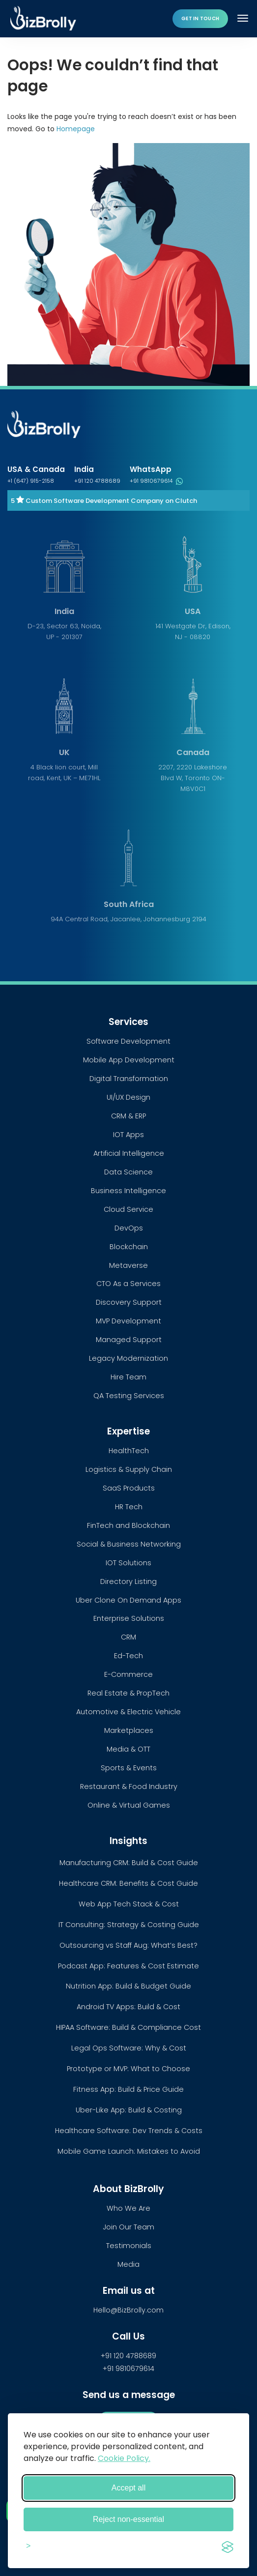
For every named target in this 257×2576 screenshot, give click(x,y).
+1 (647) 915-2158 (30, 481)
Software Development (128, 1041)
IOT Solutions (128, 1563)
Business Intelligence (128, 1191)
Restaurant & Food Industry (128, 1786)
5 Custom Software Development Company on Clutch (104, 500)
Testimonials (128, 2246)
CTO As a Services (128, 1283)
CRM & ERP (128, 1116)
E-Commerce (128, 1674)
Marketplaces (128, 1730)
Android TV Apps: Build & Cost (128, 2007)
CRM (128, 1637)
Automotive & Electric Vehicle (128, 1712)
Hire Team (128, 1377)
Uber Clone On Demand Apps (128, 1600)
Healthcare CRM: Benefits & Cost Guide (128, 1883)
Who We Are (128, 2208)
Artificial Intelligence (128, 1153)
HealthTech (129, 1451)
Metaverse (128, 1265)
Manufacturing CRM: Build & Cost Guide (128, 1863)
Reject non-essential (128, 2519)
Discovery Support (129, 1302)
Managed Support (129, 1340)
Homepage (76, 129)
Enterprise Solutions (128, 1618)
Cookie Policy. (124, 2458)
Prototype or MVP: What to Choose (128, 2069)
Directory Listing (128, 1581)
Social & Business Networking (129, 1544)
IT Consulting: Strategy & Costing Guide (128, 1925)
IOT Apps (128, 1135)
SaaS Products (129, 1488)
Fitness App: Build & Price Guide (128, 2089)
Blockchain (129, 1247)
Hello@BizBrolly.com (128, 2310)
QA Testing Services (128, 1396)
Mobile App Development (128, 1060)
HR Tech (129, 1507)
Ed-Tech (128, 1656)
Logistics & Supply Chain (129, 1469)
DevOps (128, 1228)
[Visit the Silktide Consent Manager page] (227, 2545)
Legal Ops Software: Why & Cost (128, 2048)
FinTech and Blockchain (128, 1525)
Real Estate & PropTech (128, 1693)
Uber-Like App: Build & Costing (129, 2110)
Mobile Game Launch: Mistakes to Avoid (128, 2151)
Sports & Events (129, 1768)
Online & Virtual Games (128, 1805)
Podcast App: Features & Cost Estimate (128, 1966)
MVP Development (128, 1321)
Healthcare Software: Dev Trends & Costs (128, 2131)
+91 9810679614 (156, 481)
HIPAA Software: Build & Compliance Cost (128, 2027)
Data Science (128, 1172)
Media (128, 2264)
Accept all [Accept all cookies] (128, 2488)
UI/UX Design (128, 1097)
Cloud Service (128, 1209)
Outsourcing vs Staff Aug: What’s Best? (128, 1945)
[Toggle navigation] (244, 18)
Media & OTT (128, 1749)
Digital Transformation (128, 1078)
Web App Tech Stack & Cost (129, 1904)
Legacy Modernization (128, 1358)
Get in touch (200, 18)
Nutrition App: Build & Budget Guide (128, 1986)
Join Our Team (128, 2227)
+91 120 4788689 (97, 481)
